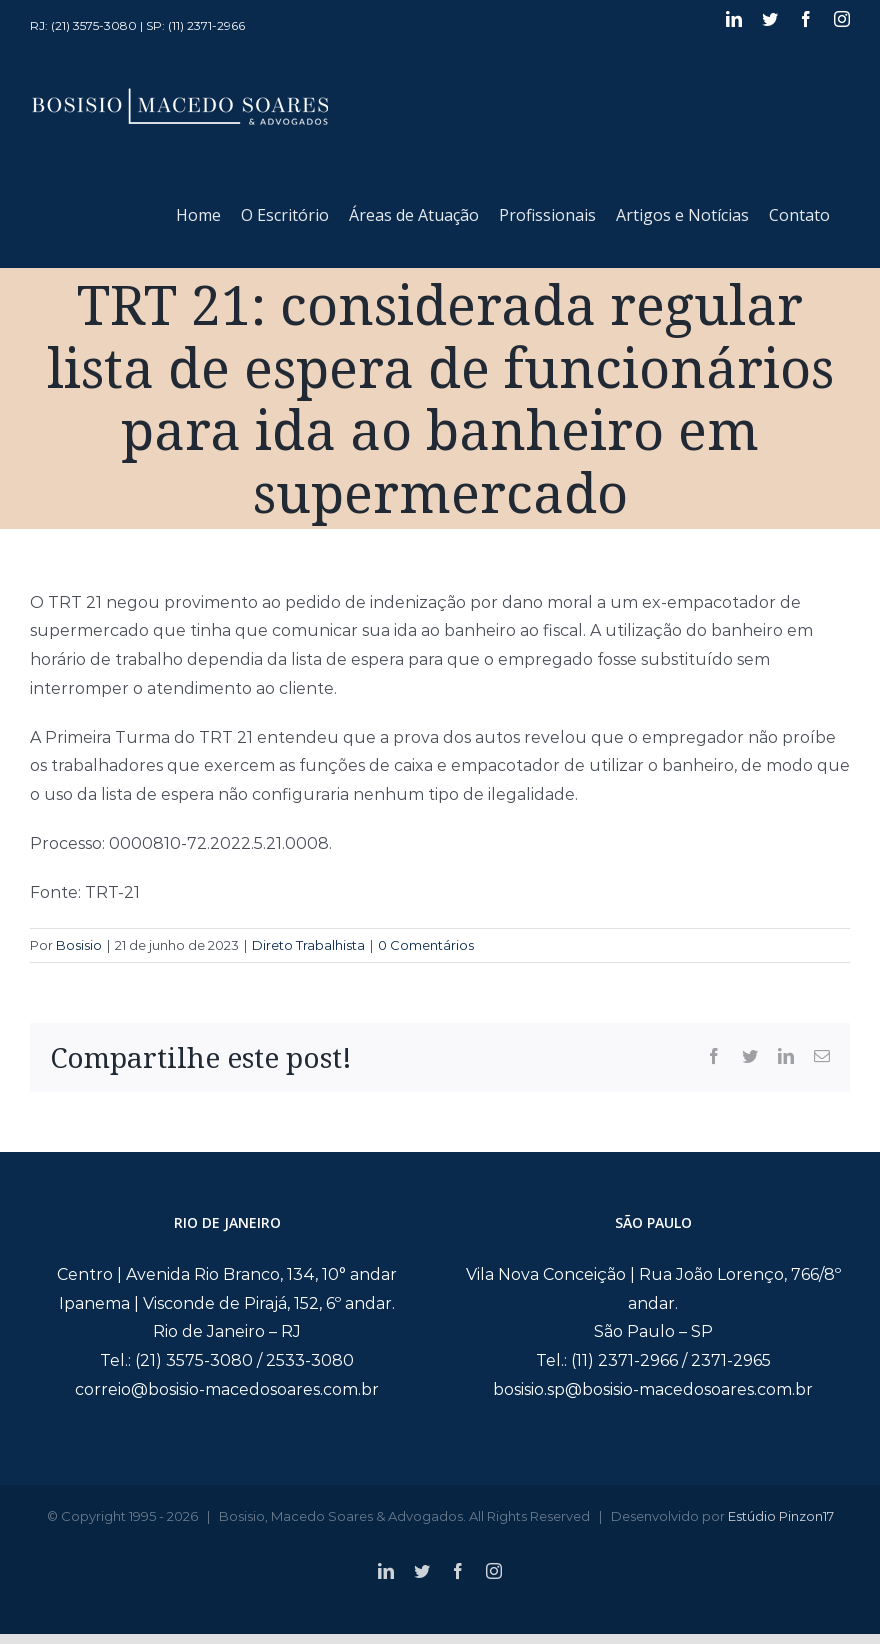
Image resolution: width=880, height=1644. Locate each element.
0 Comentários (426, 945)
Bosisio (79, 945)
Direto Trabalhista (308, 945)
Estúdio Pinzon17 (781, 1516)
